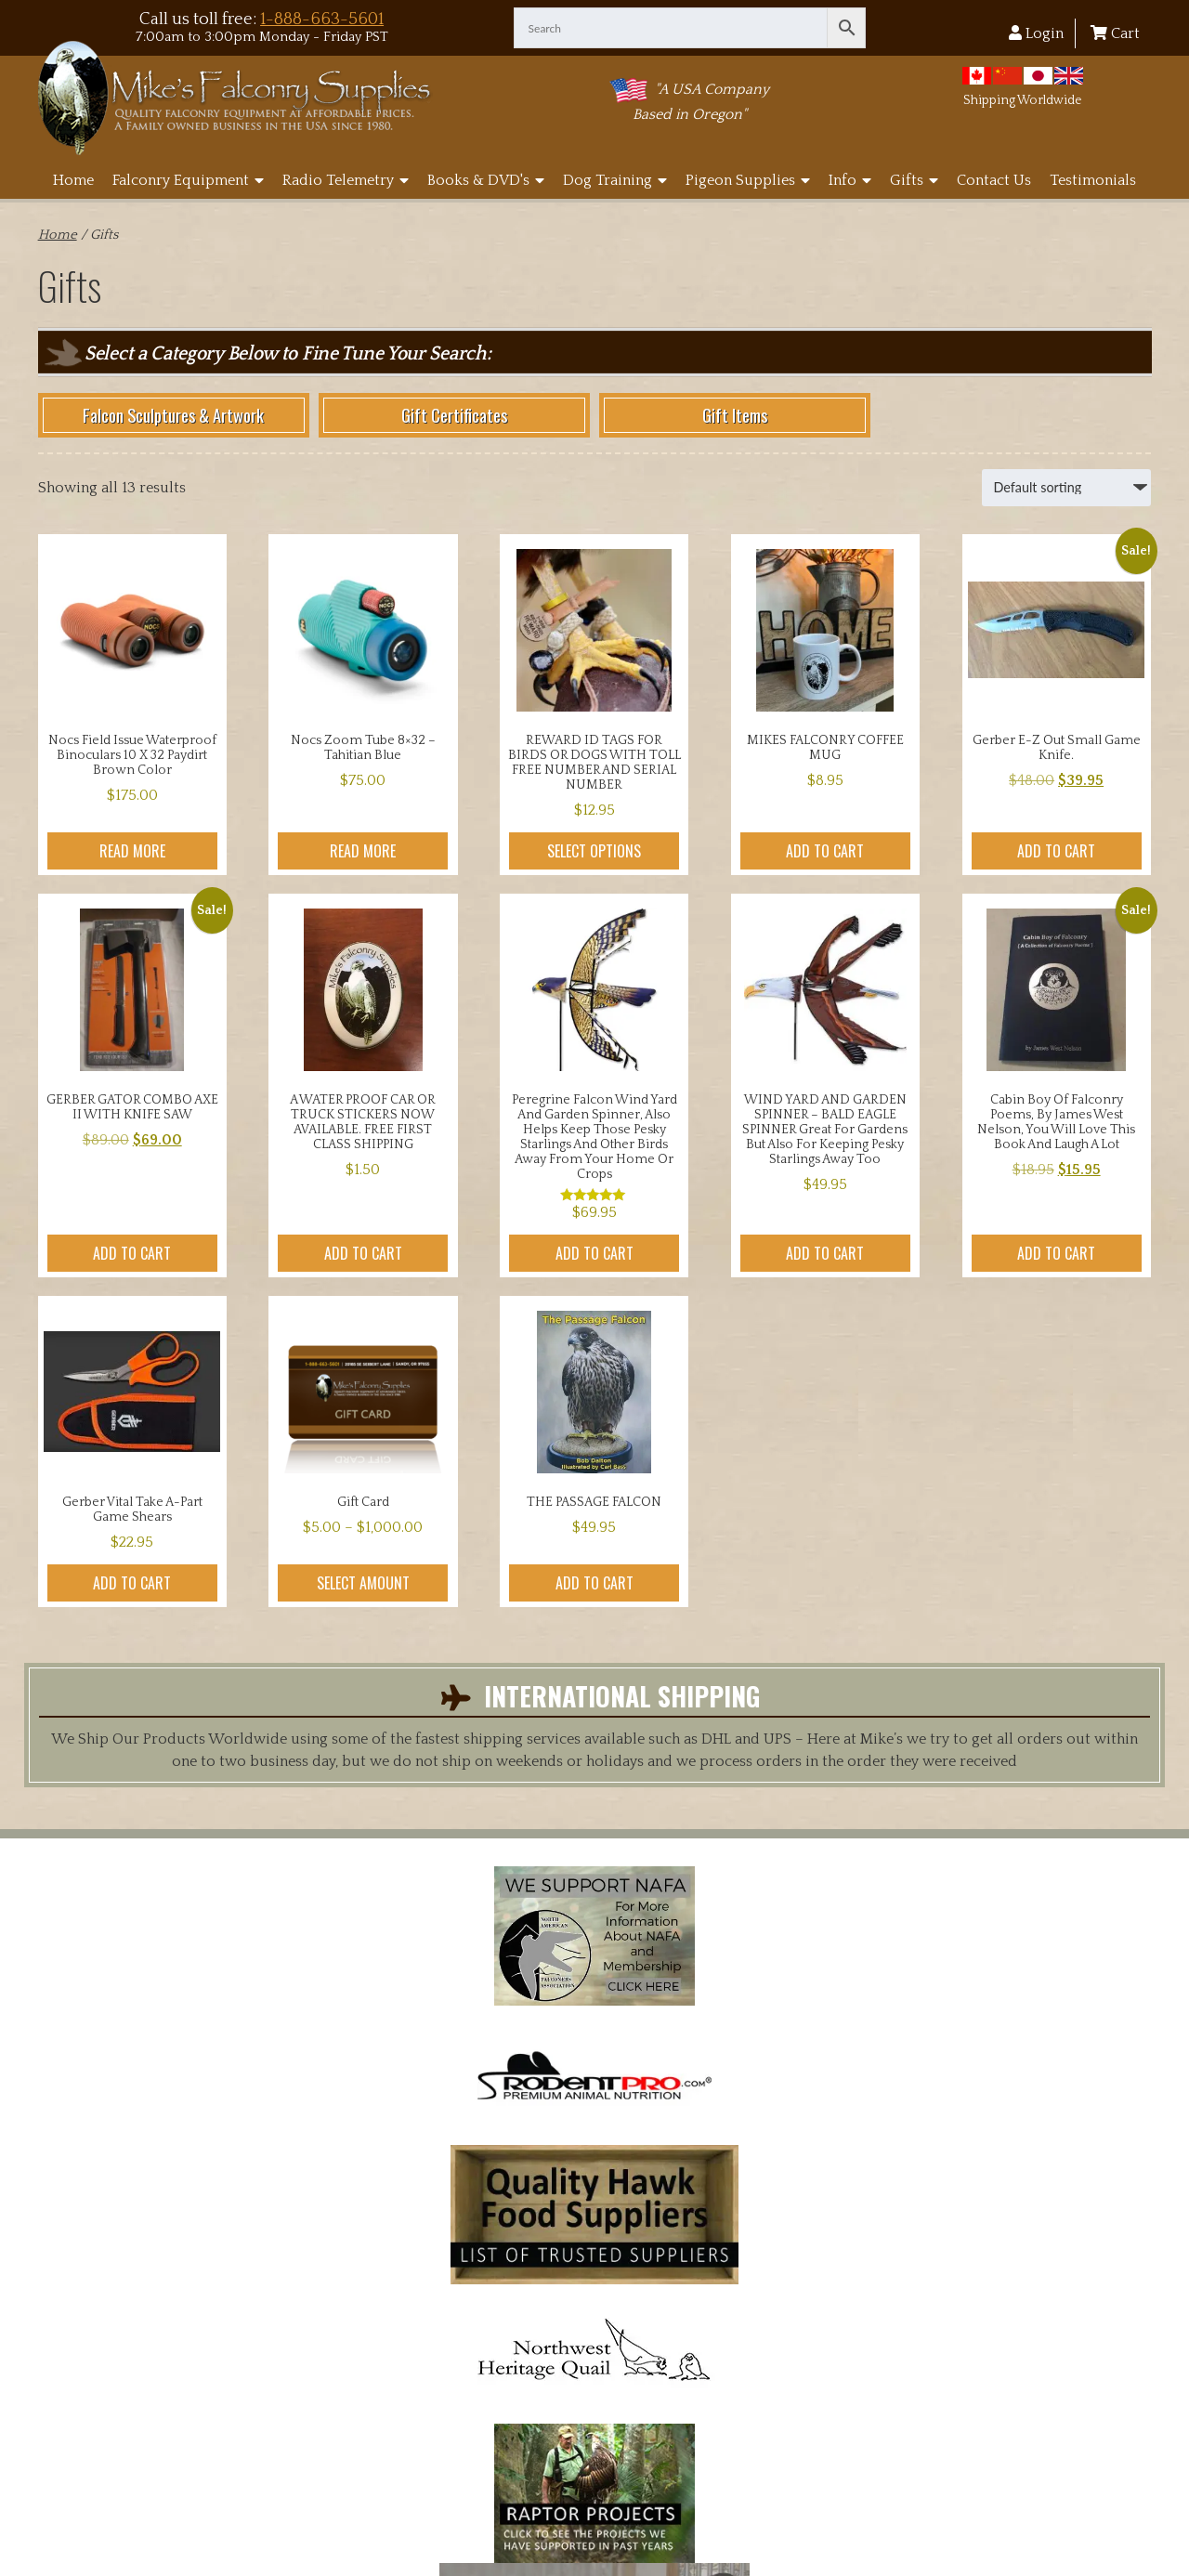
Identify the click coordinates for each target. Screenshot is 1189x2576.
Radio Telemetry (345, 180)
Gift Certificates (454, 414)
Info (850, 180)
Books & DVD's (485, 180)
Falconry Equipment (188, 180)
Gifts (914, 180)
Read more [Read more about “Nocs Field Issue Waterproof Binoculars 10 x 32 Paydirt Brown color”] (132, 851)
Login (1036, 33)
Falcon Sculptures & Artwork (173, 414)
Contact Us (994, 180)
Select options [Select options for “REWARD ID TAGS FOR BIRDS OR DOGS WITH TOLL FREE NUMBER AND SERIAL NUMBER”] (594, 851)
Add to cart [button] (825, 851)
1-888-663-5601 (322, 19)
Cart (1115, 33)
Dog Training (615, 180)
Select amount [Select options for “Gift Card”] (363, 1583)
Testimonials (1093, 180)
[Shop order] (1066, 487)
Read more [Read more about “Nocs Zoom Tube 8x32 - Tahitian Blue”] (363, 851)
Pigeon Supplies (748, 180)
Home (73, 180)
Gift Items (734, 414)
